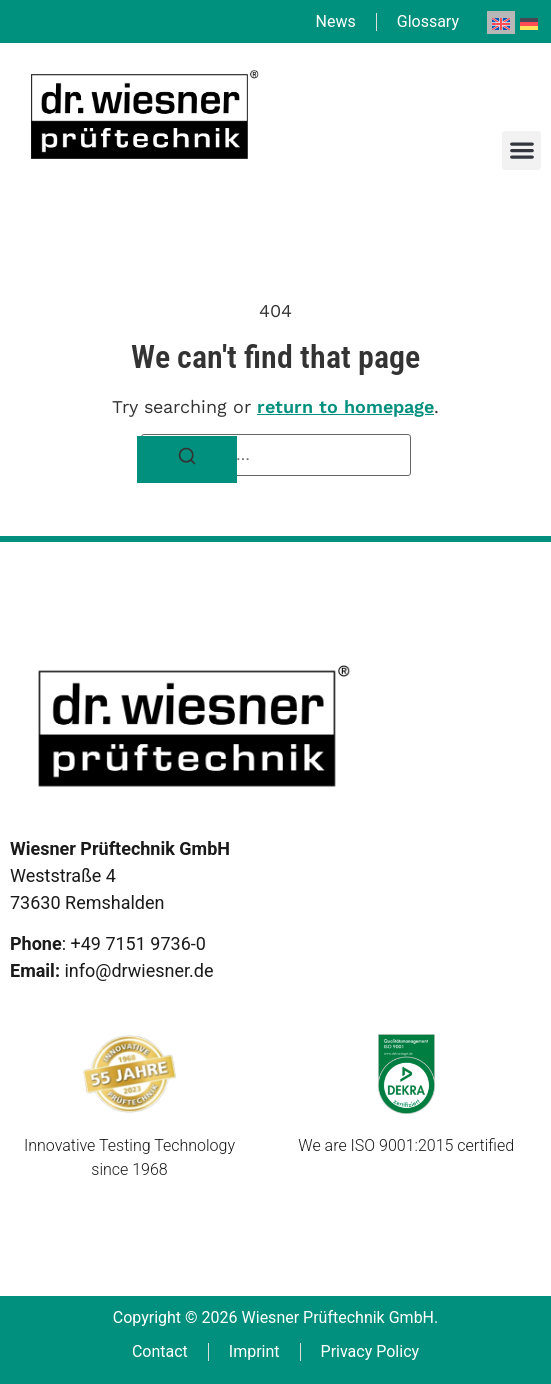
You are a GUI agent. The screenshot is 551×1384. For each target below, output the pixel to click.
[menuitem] (501, 22)
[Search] (187, 459)
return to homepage (345, 406)
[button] (521, 150)
